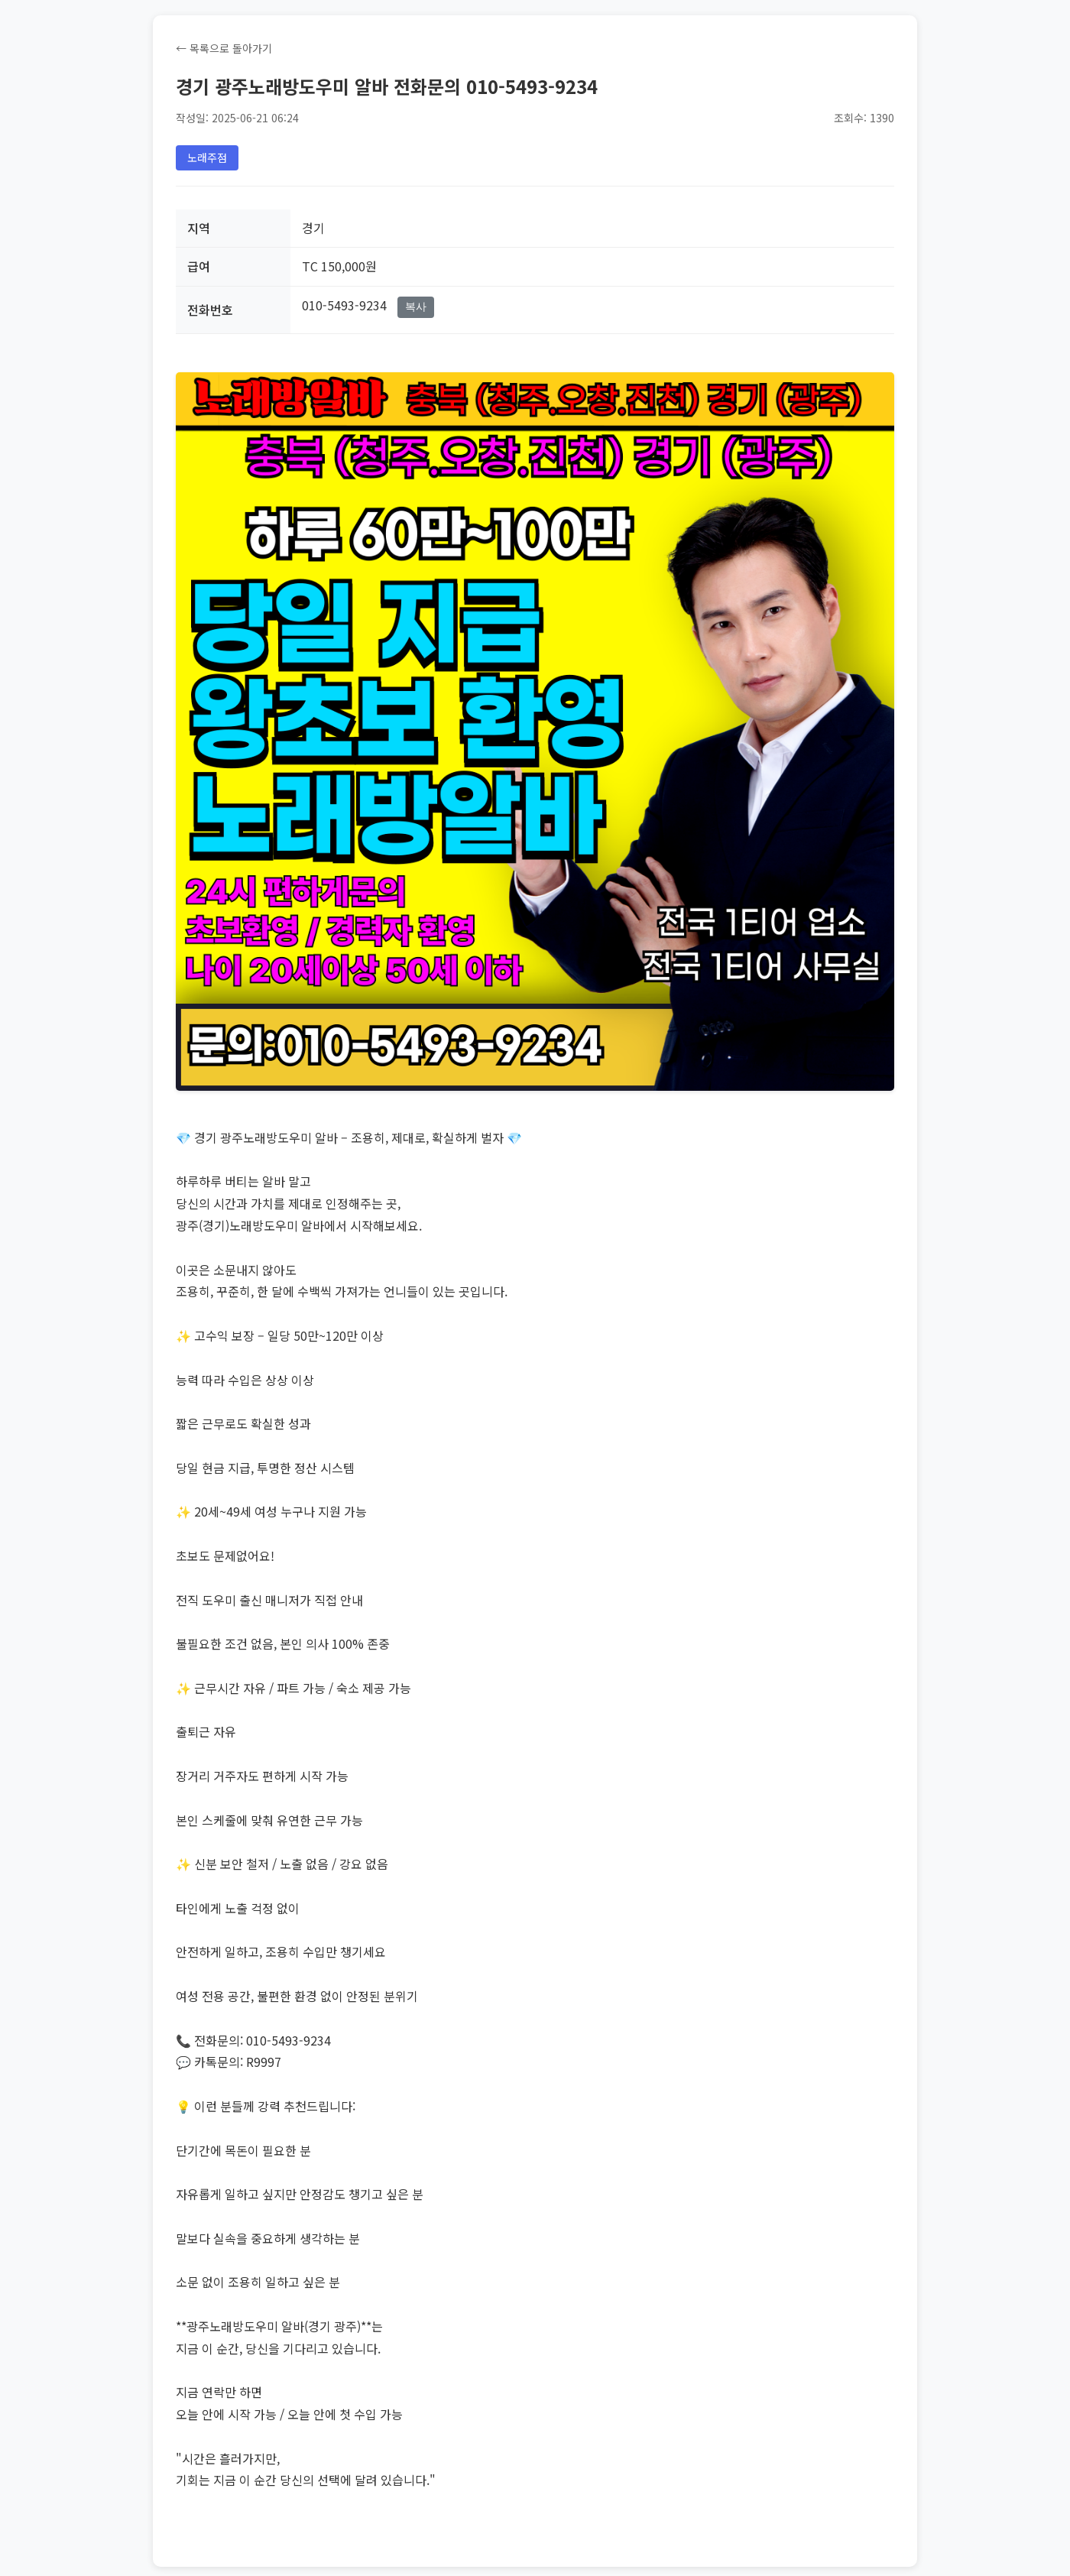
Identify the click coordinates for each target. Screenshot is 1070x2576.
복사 (415, 306)
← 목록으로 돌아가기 (224, 48)
